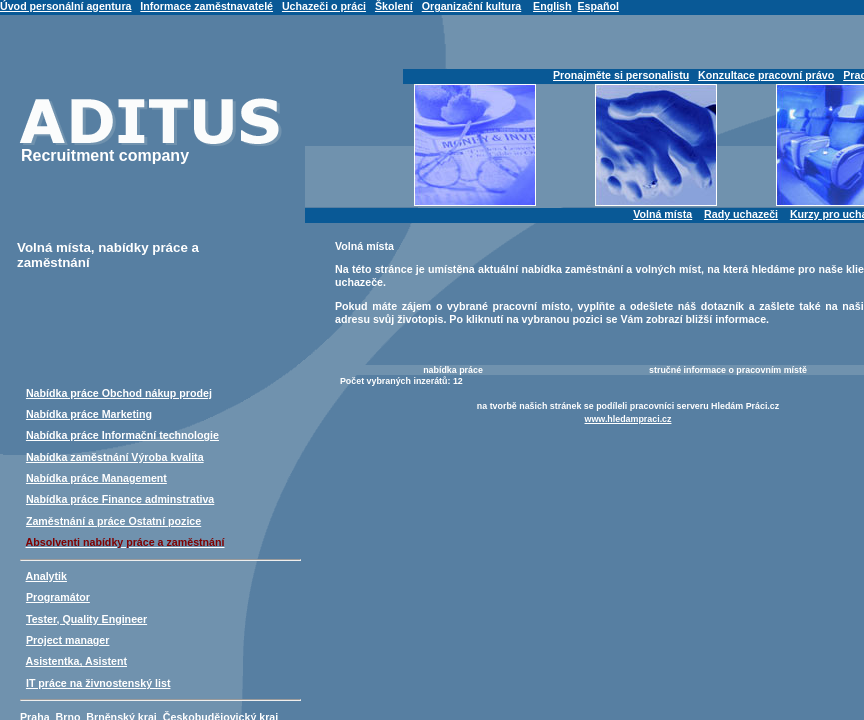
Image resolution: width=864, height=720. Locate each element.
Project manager (68, 640)
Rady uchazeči (741, 214)
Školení (394, 6)
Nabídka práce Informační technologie (122, 435)
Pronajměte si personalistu (621, 75)
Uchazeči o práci (324, 6)
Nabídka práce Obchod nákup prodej (119, 393)
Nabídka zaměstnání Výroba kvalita (115, 457)
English (552, 6)
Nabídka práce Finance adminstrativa (120, 499)
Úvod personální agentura (65, 6)
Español (597, 6)
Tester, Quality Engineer (86, 619)
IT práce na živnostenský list (98, 683)
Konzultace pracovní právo (766, 75)
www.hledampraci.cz (628, 419)
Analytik (46, 576)
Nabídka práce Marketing (89, 414)
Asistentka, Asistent (76, 661)
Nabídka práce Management (96, 478)
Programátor (58, 597)
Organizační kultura (471, 6)
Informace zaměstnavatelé (206, 6)
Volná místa (662, 214)
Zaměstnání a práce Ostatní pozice (113, 521)
